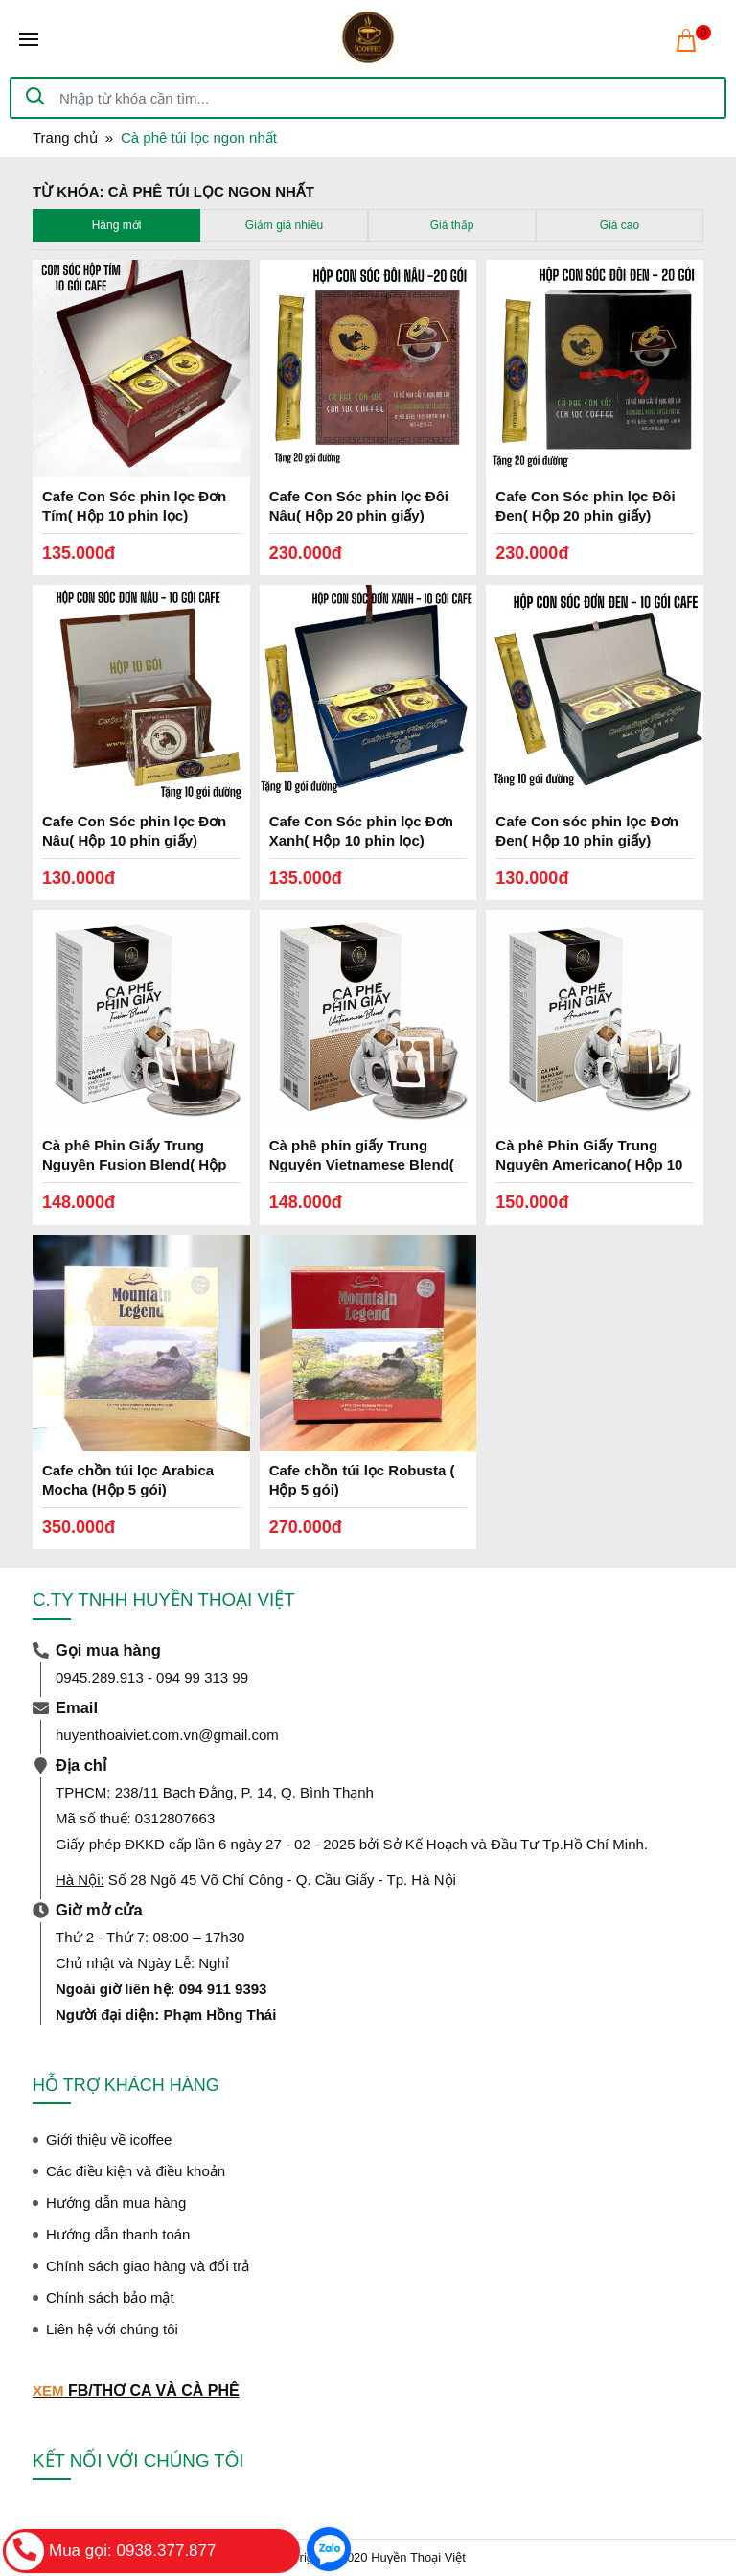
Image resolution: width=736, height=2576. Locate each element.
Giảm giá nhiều (284, 225)
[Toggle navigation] (28, 39)
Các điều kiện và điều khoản (135, 2171)
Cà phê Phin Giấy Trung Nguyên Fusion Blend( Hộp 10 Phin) (134, 1164)
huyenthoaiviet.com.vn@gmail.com (167, 1735)
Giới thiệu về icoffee (109, 2139)
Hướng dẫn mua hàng (116, 2202)
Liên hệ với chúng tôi (112, 2329)
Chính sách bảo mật (110, 2297)
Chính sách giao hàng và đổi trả (147, 2266)
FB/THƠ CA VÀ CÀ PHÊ (154, 2390)
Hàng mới (117, 225)
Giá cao (619, 225)
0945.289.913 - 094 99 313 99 (152, 1677)
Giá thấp (452, 225)
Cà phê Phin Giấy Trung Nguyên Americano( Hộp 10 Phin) (588, 1164)
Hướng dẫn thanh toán (118, 2234)
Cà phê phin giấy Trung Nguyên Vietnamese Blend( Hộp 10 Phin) (361, 1164)
